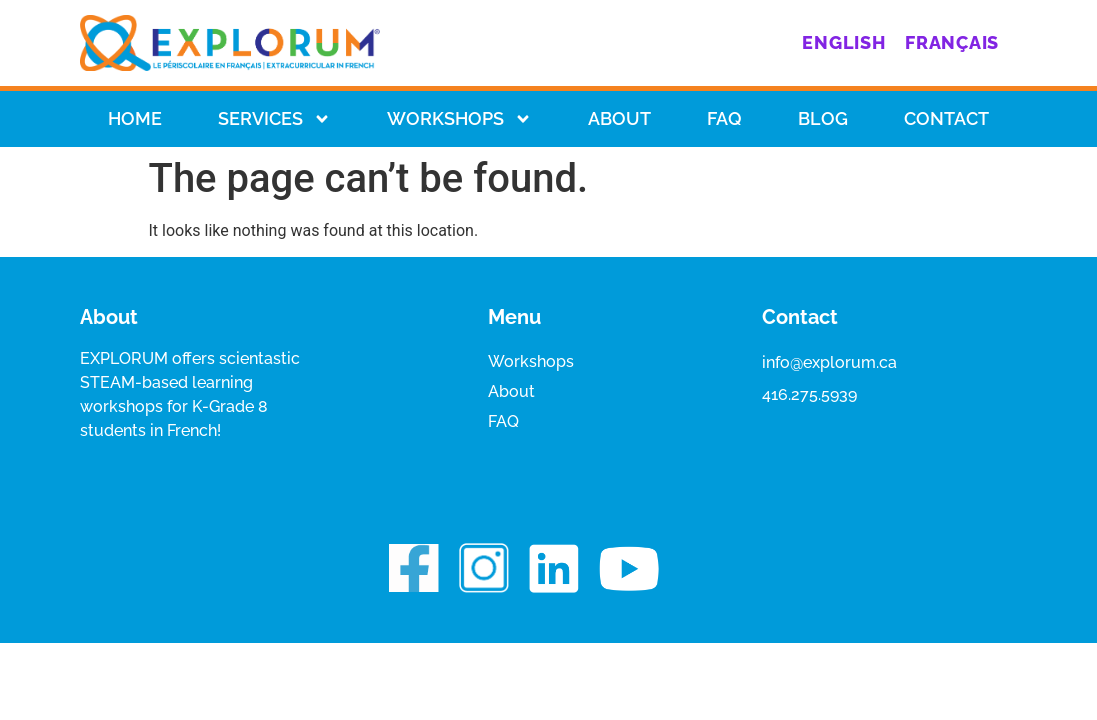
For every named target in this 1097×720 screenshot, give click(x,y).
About (619, 118)
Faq (724, 118)
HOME (135, 118)
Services (274, 119)
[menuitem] (843, 43)
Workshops (459, 119)
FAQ (503, 421)
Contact (946, 118)
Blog (823, 118)
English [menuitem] (843, 42)
